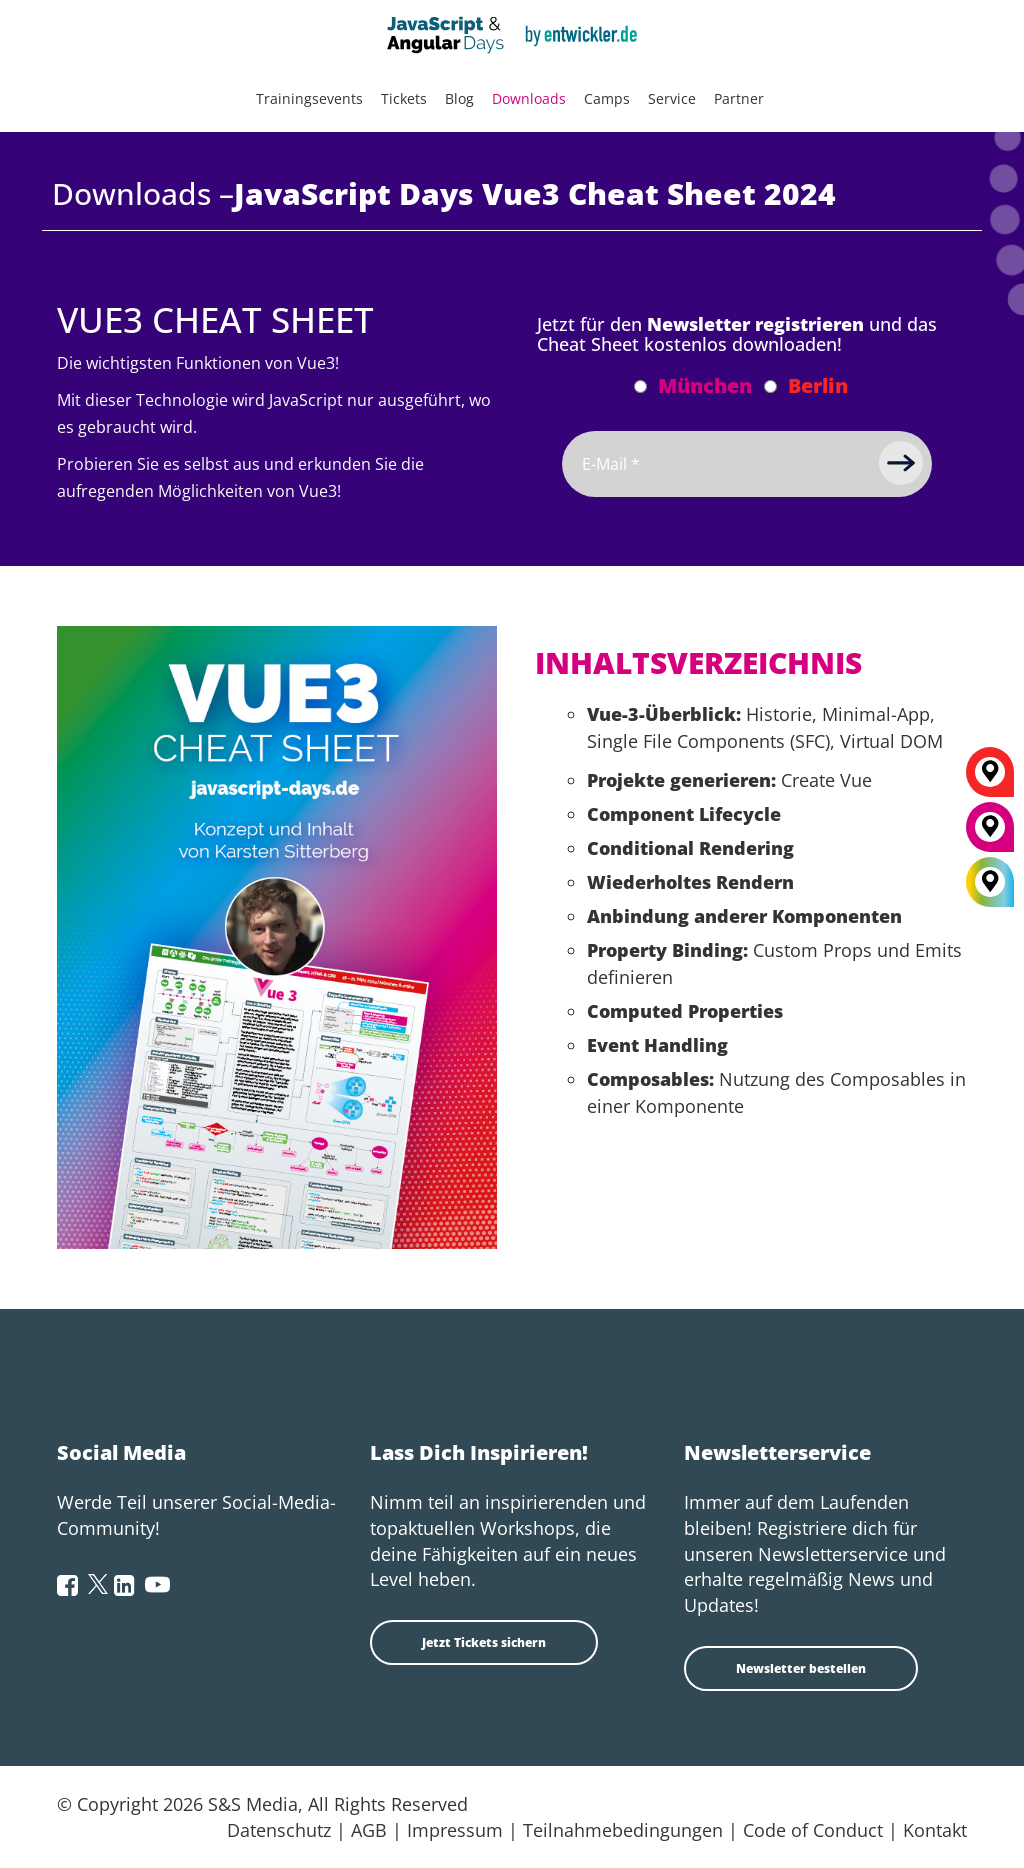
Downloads (529, 98)
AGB (369, 1830)
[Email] (747, 464)
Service (672, 98)
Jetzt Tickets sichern (484, 1642)
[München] (990, 834)
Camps (607, 98)
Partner (739, 98)
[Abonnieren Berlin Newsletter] (770, 386)
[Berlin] (990, 779)
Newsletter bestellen (801, 1668)
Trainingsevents (309, 98)
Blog (459, 98)
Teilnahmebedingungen (623, 1830)
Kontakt (935, 1830)
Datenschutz (279, 1830)
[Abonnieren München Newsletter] (640, 386)
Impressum (455, 1830)
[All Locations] (990, 882)
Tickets (404, 98)
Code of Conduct (813, 1830)
